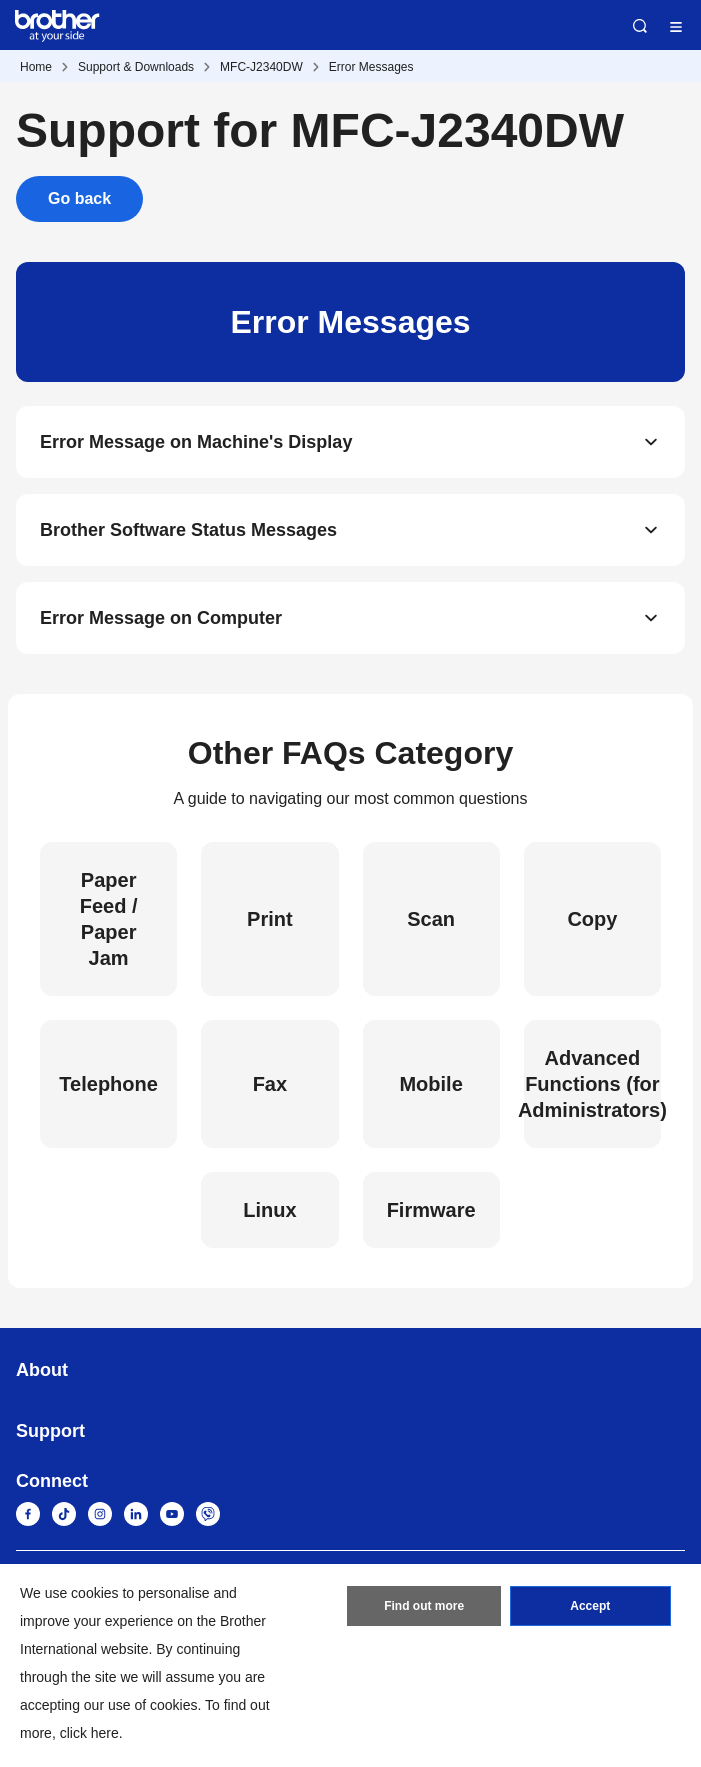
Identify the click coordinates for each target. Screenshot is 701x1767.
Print (270, 919)
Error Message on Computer (161, 618)
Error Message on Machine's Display (196, 442)
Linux (269, 1210)
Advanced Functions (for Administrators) (592, 1084)
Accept (590, 1606)
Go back (79, 198)
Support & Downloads (136, 67)
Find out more (424, 1606)
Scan (431, 919)
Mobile (430, 1084)
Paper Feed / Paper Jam (109, 919)
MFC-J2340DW (261, 67)
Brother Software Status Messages (188, 530)
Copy (592, 919)
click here (89, 1733)
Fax (270, 1084)
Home (36, 67)
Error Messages (371, 67)
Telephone (108, 1084)
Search (640, 26)
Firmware (431, 1210)
